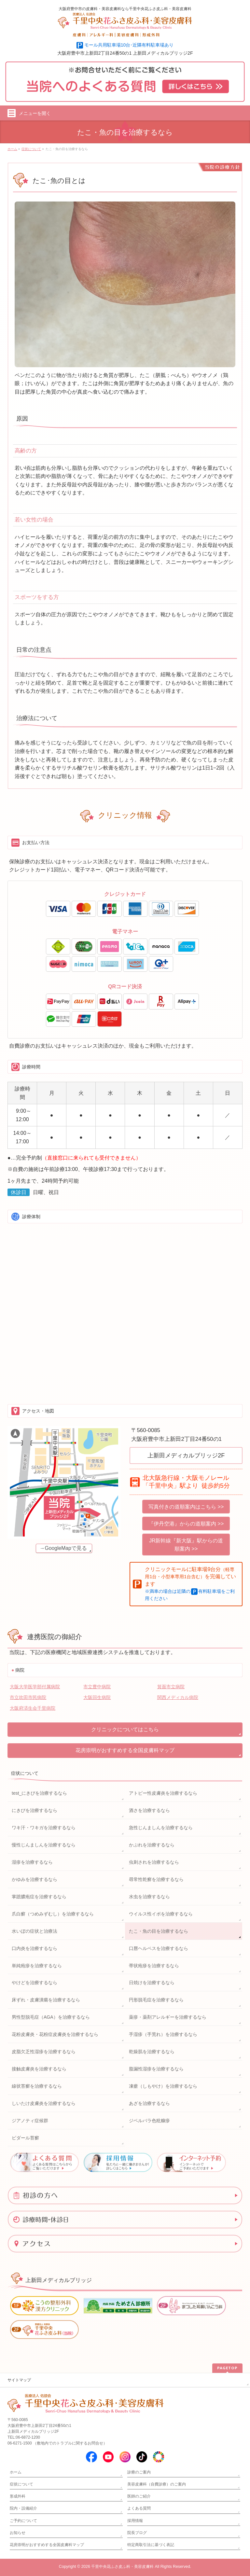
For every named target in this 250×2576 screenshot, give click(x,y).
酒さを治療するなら (149, 1810)
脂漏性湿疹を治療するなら (156, 2068)
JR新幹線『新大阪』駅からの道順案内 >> (186, 1545)
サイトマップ (19, 2380)
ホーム (15, 2472)
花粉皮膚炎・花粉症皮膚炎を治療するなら (55, 2034)
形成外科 (17, 2496)
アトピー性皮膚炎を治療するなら (163, 1793)
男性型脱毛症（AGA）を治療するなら (51, 2017)
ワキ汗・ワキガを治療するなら (44, 1827)
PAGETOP (227, 2368)
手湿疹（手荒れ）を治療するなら (163, 2034)
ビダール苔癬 (25, 2137)
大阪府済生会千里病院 (32, 1708)
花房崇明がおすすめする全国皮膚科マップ (125, 1750)
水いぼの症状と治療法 (34, 1931)
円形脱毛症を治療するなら (156, 1999)
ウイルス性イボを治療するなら (161, 1913)
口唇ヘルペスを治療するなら (158, 1948)
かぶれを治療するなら (151, 1844)
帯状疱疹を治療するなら (154, 1965)
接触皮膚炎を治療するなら (39, 2068)
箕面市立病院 (171, 1686)
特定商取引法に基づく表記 (150, 2544)
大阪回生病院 (97, 1697)
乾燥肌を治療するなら (151, 2051)
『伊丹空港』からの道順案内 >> (186, 1523)
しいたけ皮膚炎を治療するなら (44, 2103)
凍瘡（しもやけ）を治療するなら (163, 2086)
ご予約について (23, 2520)
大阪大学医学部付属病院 (35, 1686)
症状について (24, 1773)
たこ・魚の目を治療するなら (158, 1931)
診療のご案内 (139, 2472)
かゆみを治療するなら (34, 1879)
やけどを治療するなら (34, 1982)
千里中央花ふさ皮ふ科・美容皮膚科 (122, 2566)
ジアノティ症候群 (30, 2120)
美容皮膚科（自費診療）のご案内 (156, 2484)
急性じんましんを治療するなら (161, 1827)
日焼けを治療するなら (151, 1982)
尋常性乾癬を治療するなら (156, 1879)
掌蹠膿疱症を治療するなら (39, 1896)
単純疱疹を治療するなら (37, 1965)
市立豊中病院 (97, 1686)
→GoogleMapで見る (63, 1548)
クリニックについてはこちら (125, 1729)
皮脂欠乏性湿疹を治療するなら (44, 2051)
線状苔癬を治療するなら (37, 2086)
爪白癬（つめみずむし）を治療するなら (53, 1913)
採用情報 (135, 2520)
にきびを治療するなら (34, 1810)
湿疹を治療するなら (32, 1862)
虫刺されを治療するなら (154, 1862)
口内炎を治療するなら (34, 1948)
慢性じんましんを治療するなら (44, 1844)
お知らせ (17, 2532)
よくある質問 (139, 2508)
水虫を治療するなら (149, 1896)
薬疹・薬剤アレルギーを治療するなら (167, 2017)
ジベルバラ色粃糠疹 (149, 2120)
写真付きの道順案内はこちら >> (186, 1507)
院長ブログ (137, 2532)
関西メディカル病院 (177, 1697)
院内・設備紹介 (23, 2508)
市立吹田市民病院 (28, 1697)
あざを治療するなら (149, 2103)
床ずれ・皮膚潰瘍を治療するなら (46, 1999)
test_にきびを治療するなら (39, 1793)
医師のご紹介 (139, 2496)
